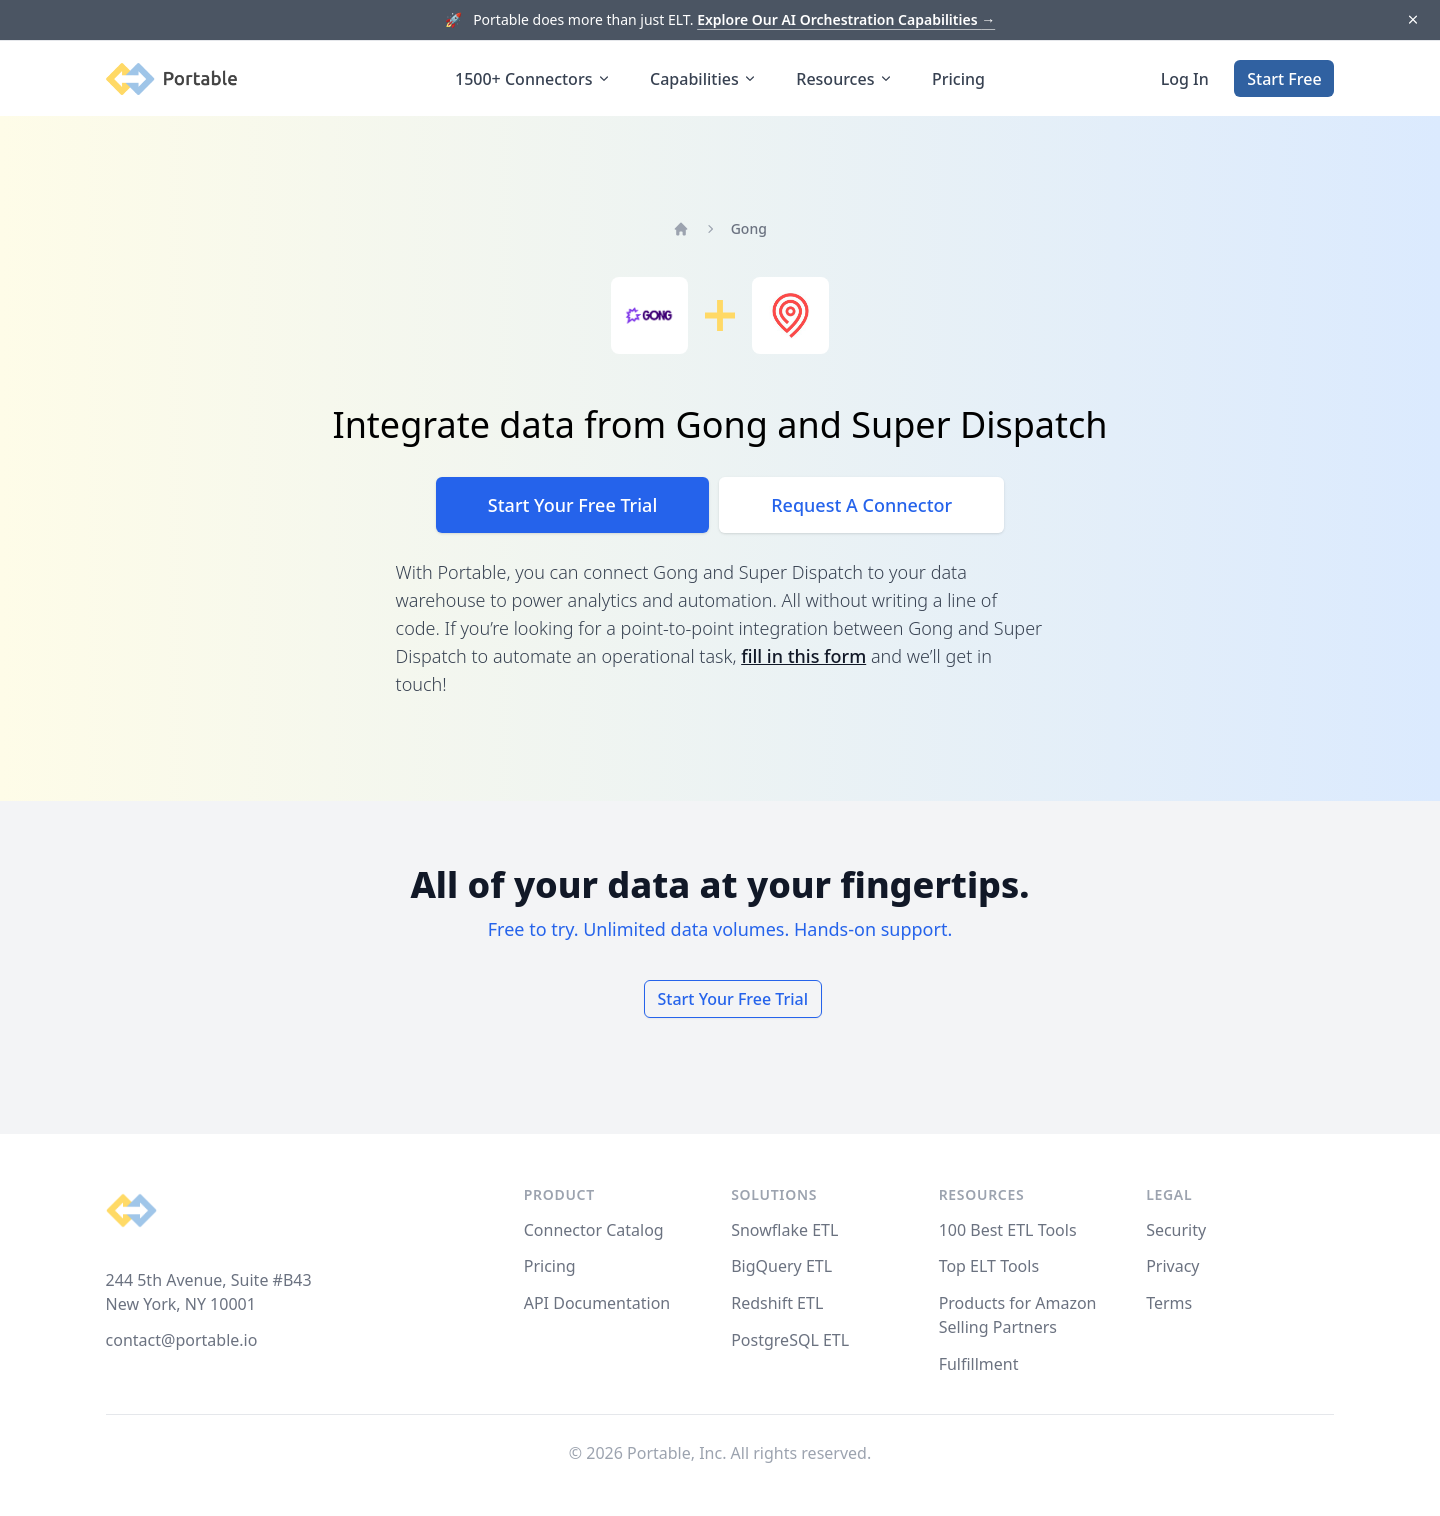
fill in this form (803, 656)
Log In (1185, 79)
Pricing (958, 79)
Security (1176, 1230)
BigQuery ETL (781, 1266)
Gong (749, 228)
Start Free (1284, 79)
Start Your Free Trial (572, 505)
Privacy (1172, 1266)
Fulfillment (979, 1364)
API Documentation (597, 1303)
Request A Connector (861, 505)
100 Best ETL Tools (1008, 1230)
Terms (1169, 1303)
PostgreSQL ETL (790, 1340)
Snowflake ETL (784, 1230)
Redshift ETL (777, 1303)
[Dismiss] (1412, 20)
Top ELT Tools (989, 1266)
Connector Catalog (594, 1230)
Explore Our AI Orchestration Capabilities (846, 19)
